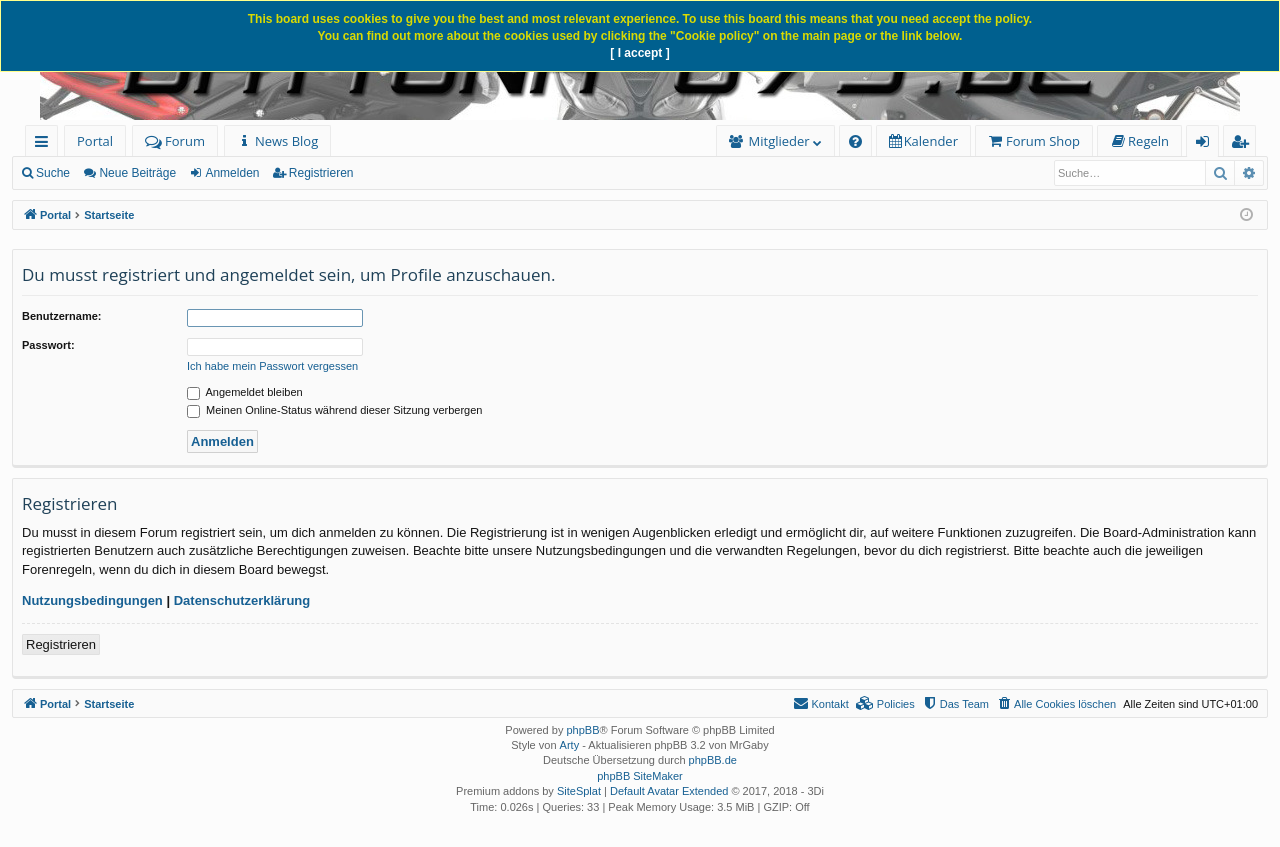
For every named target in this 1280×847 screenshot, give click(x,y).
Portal (95, 141)
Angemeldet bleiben (245, 392)
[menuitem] (277, 141)
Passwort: (48, 345)
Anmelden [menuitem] (1208, 144)
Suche (53, 173)
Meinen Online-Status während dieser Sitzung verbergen (334, 410)
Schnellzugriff (45, 144)
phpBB (582, 730)
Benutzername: (61, 316)
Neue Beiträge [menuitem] (137, 173)
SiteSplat (579, 791)
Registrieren (321, 173)
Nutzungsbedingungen (92, 600)
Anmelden (232, 173)
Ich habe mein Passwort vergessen (272, 366)
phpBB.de (713, 760)
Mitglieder (779, 141)
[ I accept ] (639, 53)
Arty (570, 745)
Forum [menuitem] (175, 141)
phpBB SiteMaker (640, 776)
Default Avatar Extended (669, 791)
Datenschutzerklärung (242, 600)
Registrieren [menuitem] (1244, 144)
